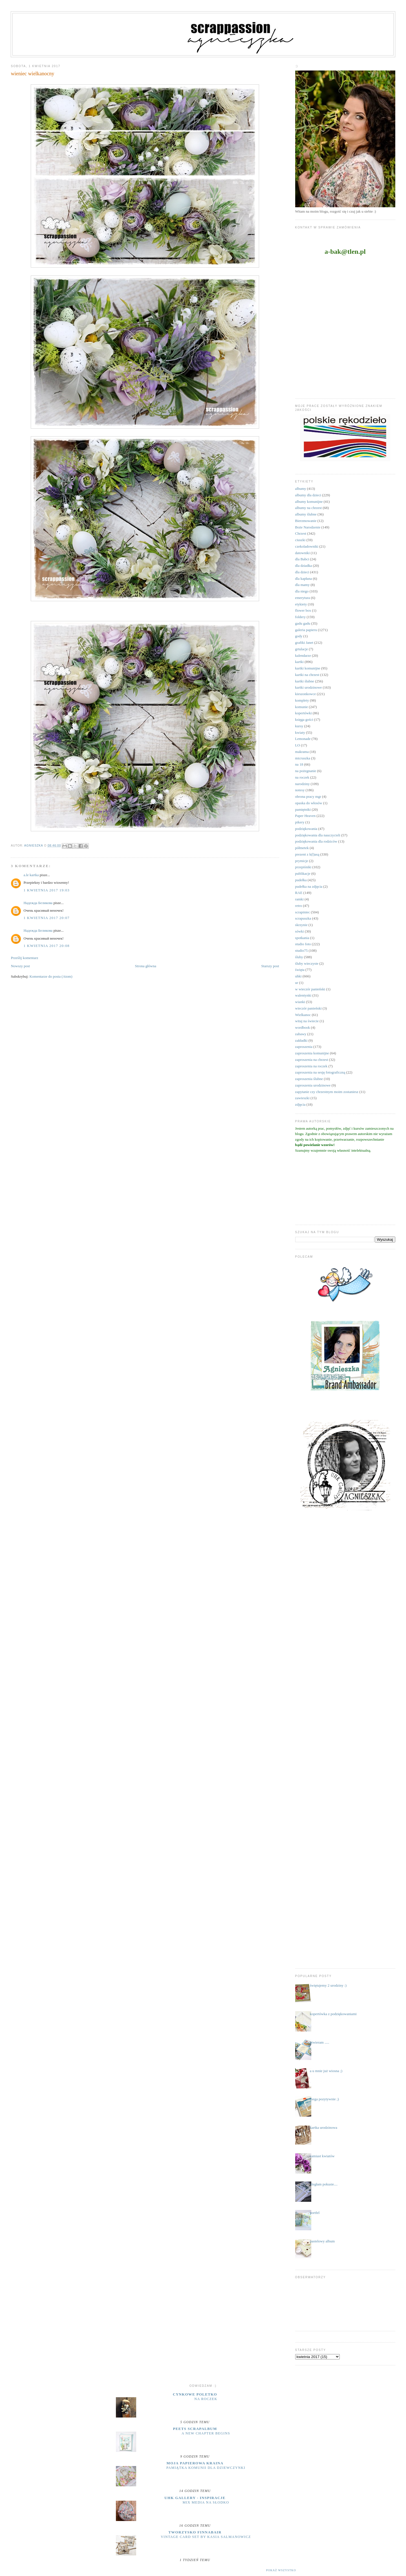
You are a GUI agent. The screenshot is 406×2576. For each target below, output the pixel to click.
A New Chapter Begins (206, 2433)
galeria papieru (306, 630)
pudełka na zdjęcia (309, 886)
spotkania (302, 938)
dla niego (302, 591)
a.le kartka (31, 875)
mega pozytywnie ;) (324, 2099)
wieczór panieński (308, 1008)
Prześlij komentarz (24, 958)
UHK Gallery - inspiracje (194, 2498)
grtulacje (301, 649)
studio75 (301, 950)
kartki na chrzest (307, 675)
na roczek (302, 777)
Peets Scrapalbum (195, 2429)
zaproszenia (303, 1046)
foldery (300, 617)
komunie (301, 707)
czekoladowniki (306, 546)
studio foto (303, 944)
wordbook (302, 1027)
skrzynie (301, 925)
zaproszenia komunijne (312, 1053)
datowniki (302, 553)
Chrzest (300, 533)
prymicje (301, 861)
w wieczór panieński (310, 989)
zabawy (300, 1034)
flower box (303, 610)
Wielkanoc (303, 1015)
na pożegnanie (305, 771)
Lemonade (303, 739)
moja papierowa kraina (195, 2463)
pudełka (301, 880)
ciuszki (300, 540)
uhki (298, 976)
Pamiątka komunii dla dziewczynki (205, 2468)
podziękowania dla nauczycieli (317, 835)
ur (296, 982)
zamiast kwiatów (322, 2156)
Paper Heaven (305, 816)
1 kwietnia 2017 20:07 (46, 918)
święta (299, 970)
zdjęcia (300, 1104)
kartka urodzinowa (323, 2127)
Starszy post (270, 966)
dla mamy (302, 585)
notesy (300, 790)
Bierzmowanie (306, 521)
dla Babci (302, 559)
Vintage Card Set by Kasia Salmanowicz (206, 2537)
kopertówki (303, 713)
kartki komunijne (307, 668)
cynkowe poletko (195, 2394)
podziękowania (306, 829)
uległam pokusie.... (324, 2184)
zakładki (301, 1040)
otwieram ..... (319, 2042)
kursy (299, 726)
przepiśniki (303, 867)
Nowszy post (20, 966)
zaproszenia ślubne (309, 1079)
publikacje (302, 873)
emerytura (302, 598)
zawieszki (302, 1098)
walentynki (303, 995)
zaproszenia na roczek (311, 1066)
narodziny (302, 784)
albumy (300, 488)
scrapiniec (302, 912)
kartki (299, 662)
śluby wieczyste (307, 963)
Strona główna (145, 966)
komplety (302, 700)
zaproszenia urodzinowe (313, 1085)
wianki (300, 1002)
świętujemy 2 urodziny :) (328, 1985)
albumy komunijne (309, 501)
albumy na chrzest (308, 508)
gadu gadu (302, 623)
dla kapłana (303, 578)
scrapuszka (303, 918)
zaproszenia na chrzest (311, 1059)
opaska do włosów (308, 803)
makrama (302, 752)
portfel (315, 2213)
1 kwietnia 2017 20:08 (46, 946)
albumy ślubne (306, 514)
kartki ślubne (304, 681)
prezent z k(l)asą (307, 854)
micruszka (302, 758)
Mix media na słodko (206, 2502)
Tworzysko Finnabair (194, 2532)
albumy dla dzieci (308, 495)
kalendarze (303, 655)
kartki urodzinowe (308, 687)
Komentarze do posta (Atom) (50, 976)
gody (299, 636)
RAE (299, 893)
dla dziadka (303, 565)
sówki (299, 931)
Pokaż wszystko (281, 2570)
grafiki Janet (304, 642)
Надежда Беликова (37, 903)
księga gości (304, 719)
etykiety (301, 604)
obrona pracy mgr (308, 796)
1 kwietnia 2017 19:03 (46, 890)
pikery (299, 822)
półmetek (302, 848)
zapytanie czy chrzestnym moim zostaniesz (327, 1092)
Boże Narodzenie (308, 527)
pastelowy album (322, 2241)
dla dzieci (302, 572)
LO (297, 745)
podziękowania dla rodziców (316, 841)
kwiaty (300, 732)
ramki (299, 899)
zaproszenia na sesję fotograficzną (320, 1072)
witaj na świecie (307, 1021)
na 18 (299, 764)
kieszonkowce (305, 694)
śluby (299, 957)
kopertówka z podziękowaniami (333, 2014)
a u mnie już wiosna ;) (326, 2071)
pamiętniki (303, 809)
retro (298, 906)
